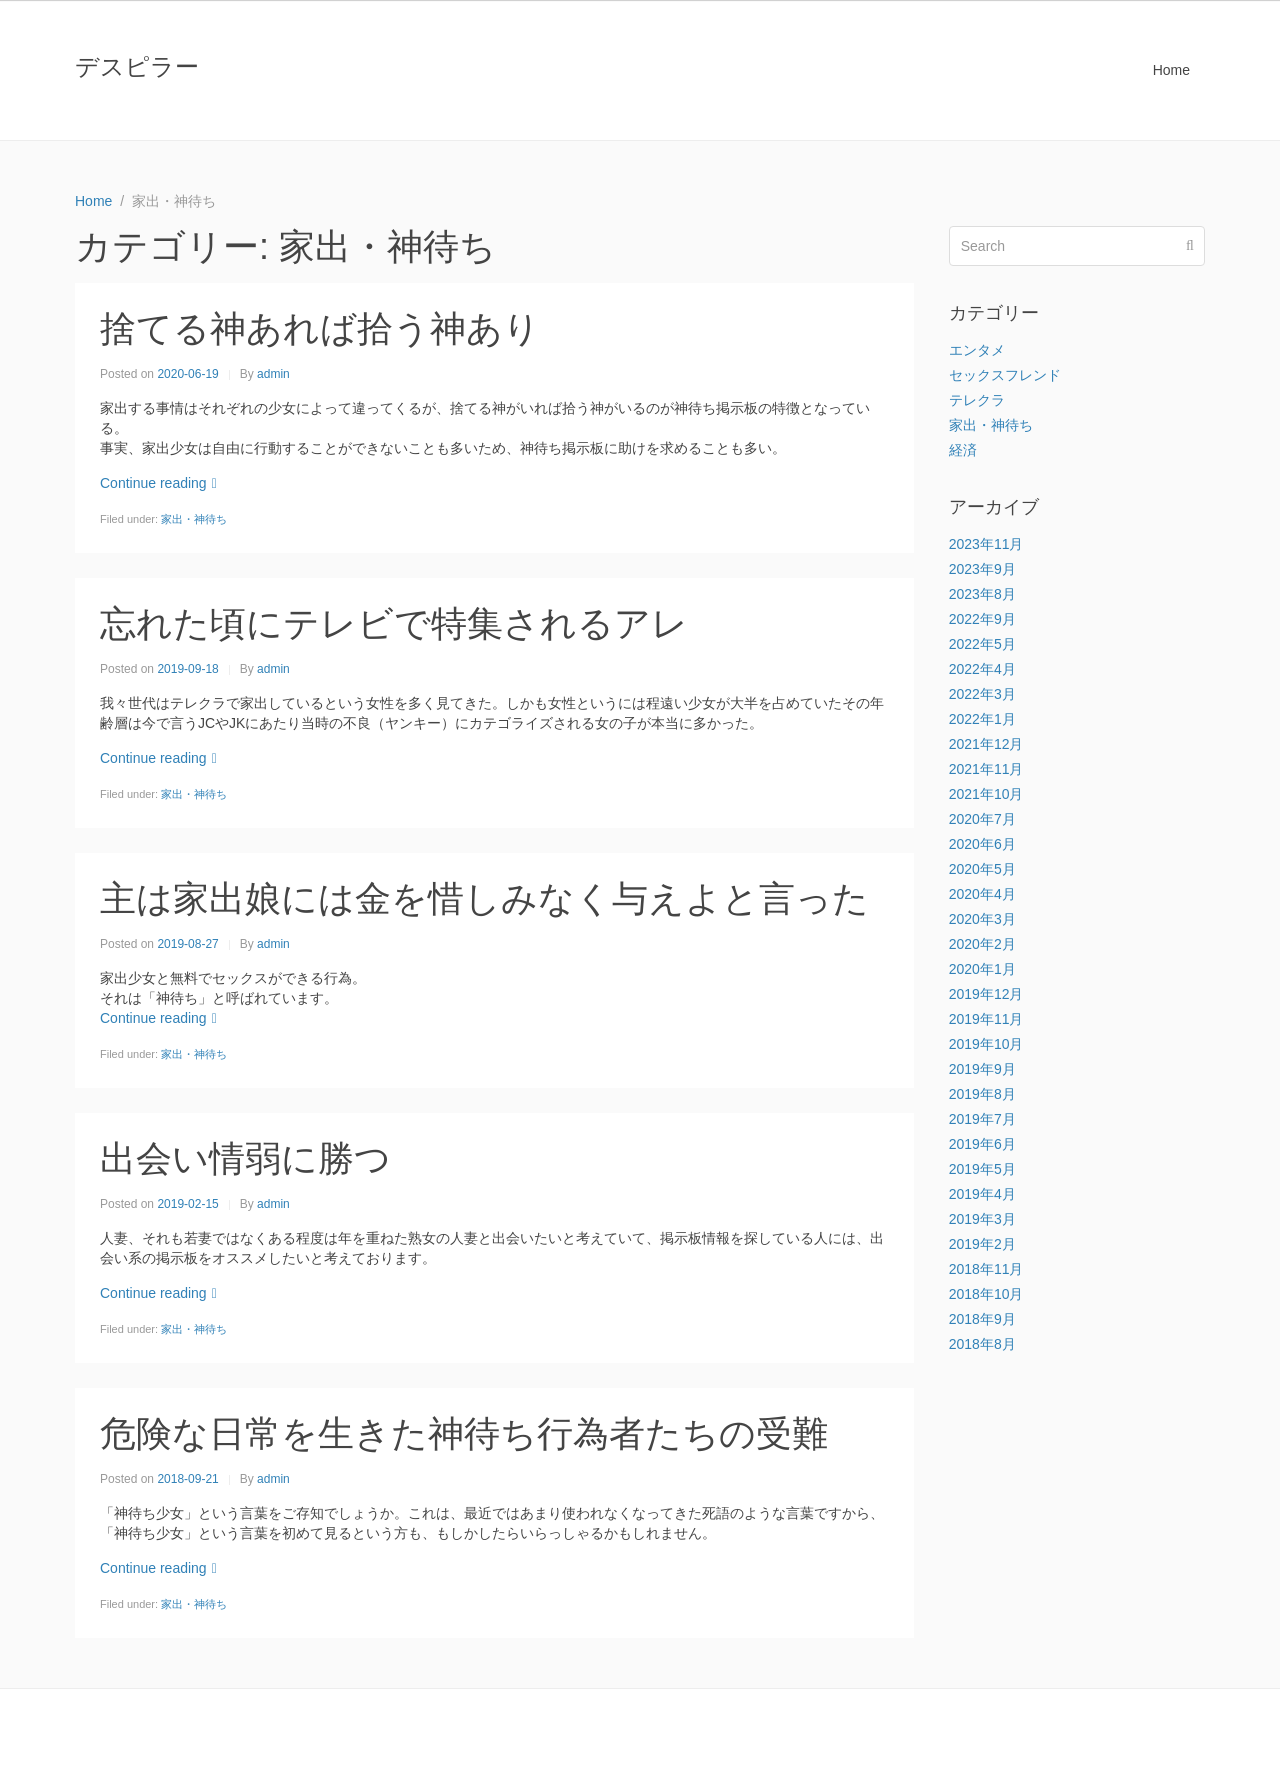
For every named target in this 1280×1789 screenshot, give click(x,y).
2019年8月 (982, 1094)
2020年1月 (982, 969)
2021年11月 (986, 769)
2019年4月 (982, 1194)
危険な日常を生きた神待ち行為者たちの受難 (464, 1433)
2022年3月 (982, 694)
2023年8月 (982, 594)
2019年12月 (986, 994)
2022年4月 (982, 669)
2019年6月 (982, 1144)
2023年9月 (982, 569)
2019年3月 (982, 1219)
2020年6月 (982, 844)
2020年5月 (982, 869)
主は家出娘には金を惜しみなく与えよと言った (484, 898)
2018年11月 (986, 1269)
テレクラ (977, 400)
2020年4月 (982, 894)
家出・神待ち (194, 519)
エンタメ (977, 350)
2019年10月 (986, 1044)
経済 (963, 450)
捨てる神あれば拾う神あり (320, 328)
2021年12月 (986, 744)
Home (1171, 70)
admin (273, 374)
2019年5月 (982, 1169)
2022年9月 (982, 619)
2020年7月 (982, 819)
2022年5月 (982, 644)
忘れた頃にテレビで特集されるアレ (394, 623)
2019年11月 (986, 1019)
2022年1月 (982, 719)
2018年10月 (986, 1294)
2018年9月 (982, 1319)
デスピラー (137, 66)
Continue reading (158, 483)
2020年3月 (982, 919)
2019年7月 (982, 1119)
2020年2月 (982, 944)
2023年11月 (986, 544)
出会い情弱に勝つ (245, 1158)
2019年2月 (982, 1244)
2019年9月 (982, 1069)
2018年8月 (982, 1344)
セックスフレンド (1005, 375)
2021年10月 (986, 794)
